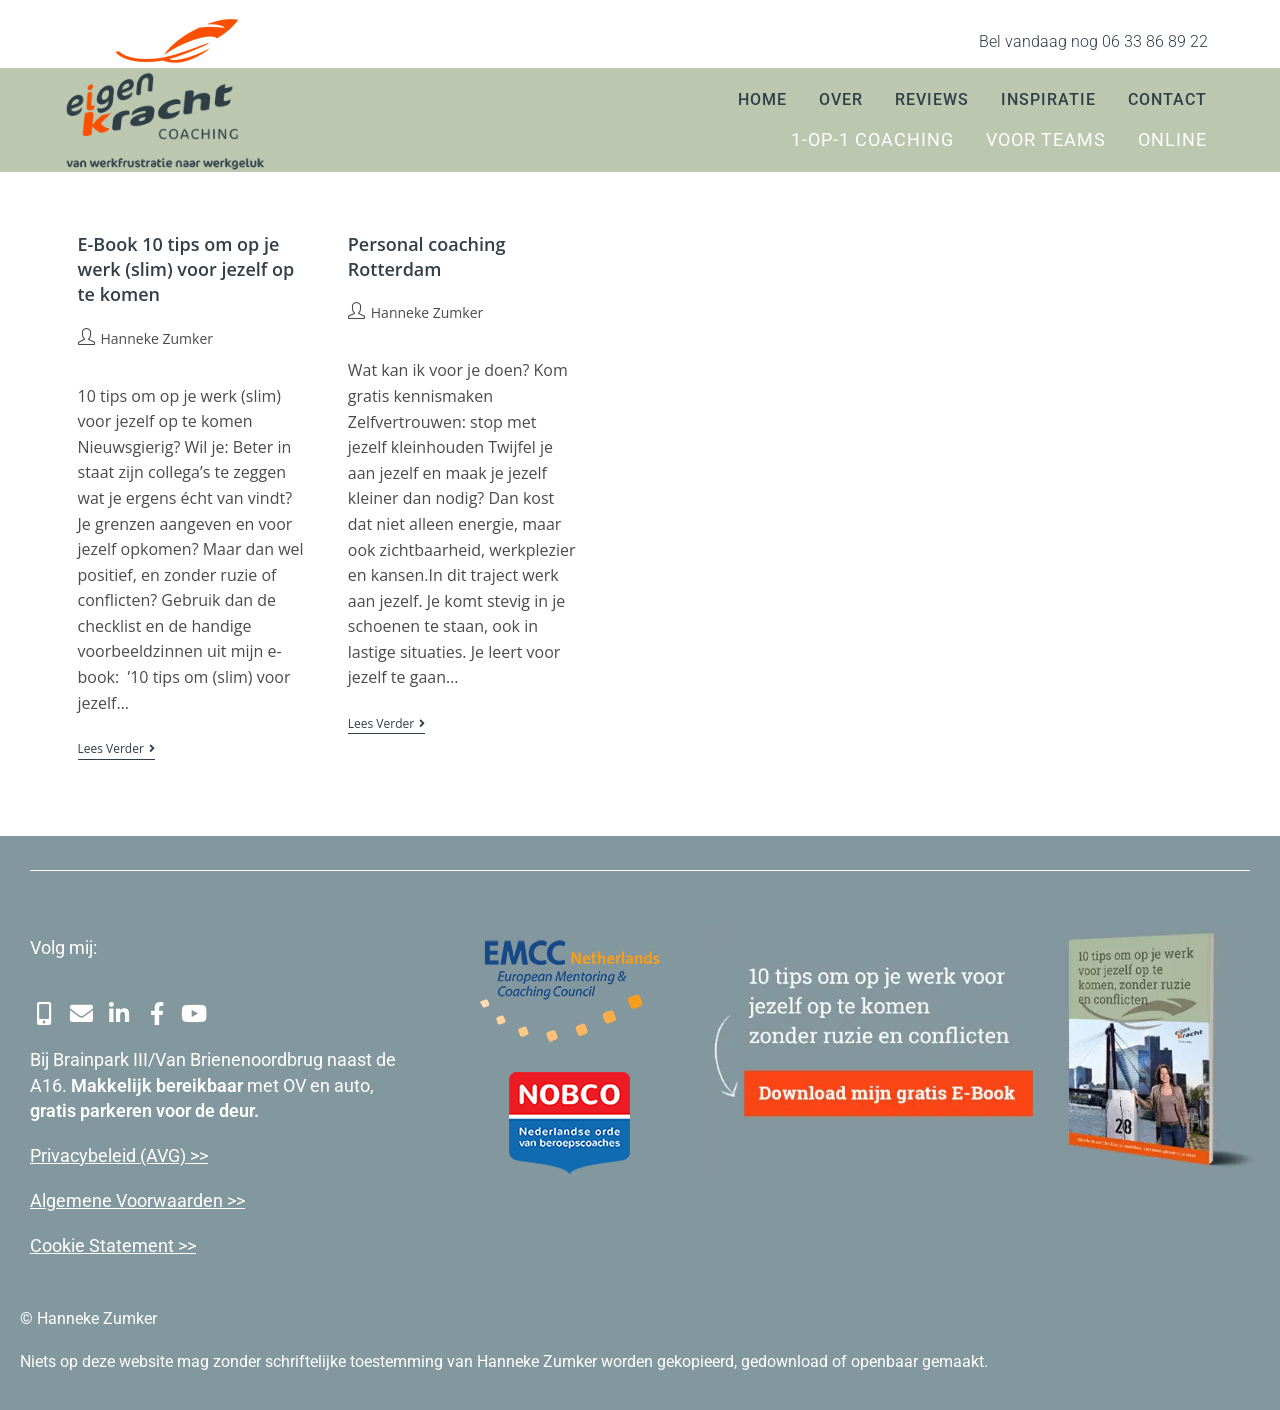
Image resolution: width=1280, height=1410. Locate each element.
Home (762, 99)
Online (1172, 140)
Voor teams (1046, 140)
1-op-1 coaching (872, 140)
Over (841, 99)
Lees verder (116, 749)
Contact (1167, 99)
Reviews (932, 99)
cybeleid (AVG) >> (139, 1151)
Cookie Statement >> (113, 1242)
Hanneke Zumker (157, 338)
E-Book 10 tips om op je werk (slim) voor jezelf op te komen (186, 269)
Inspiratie (1048, 99)
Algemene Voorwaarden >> (137, 1196)
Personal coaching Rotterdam (427, 256)
